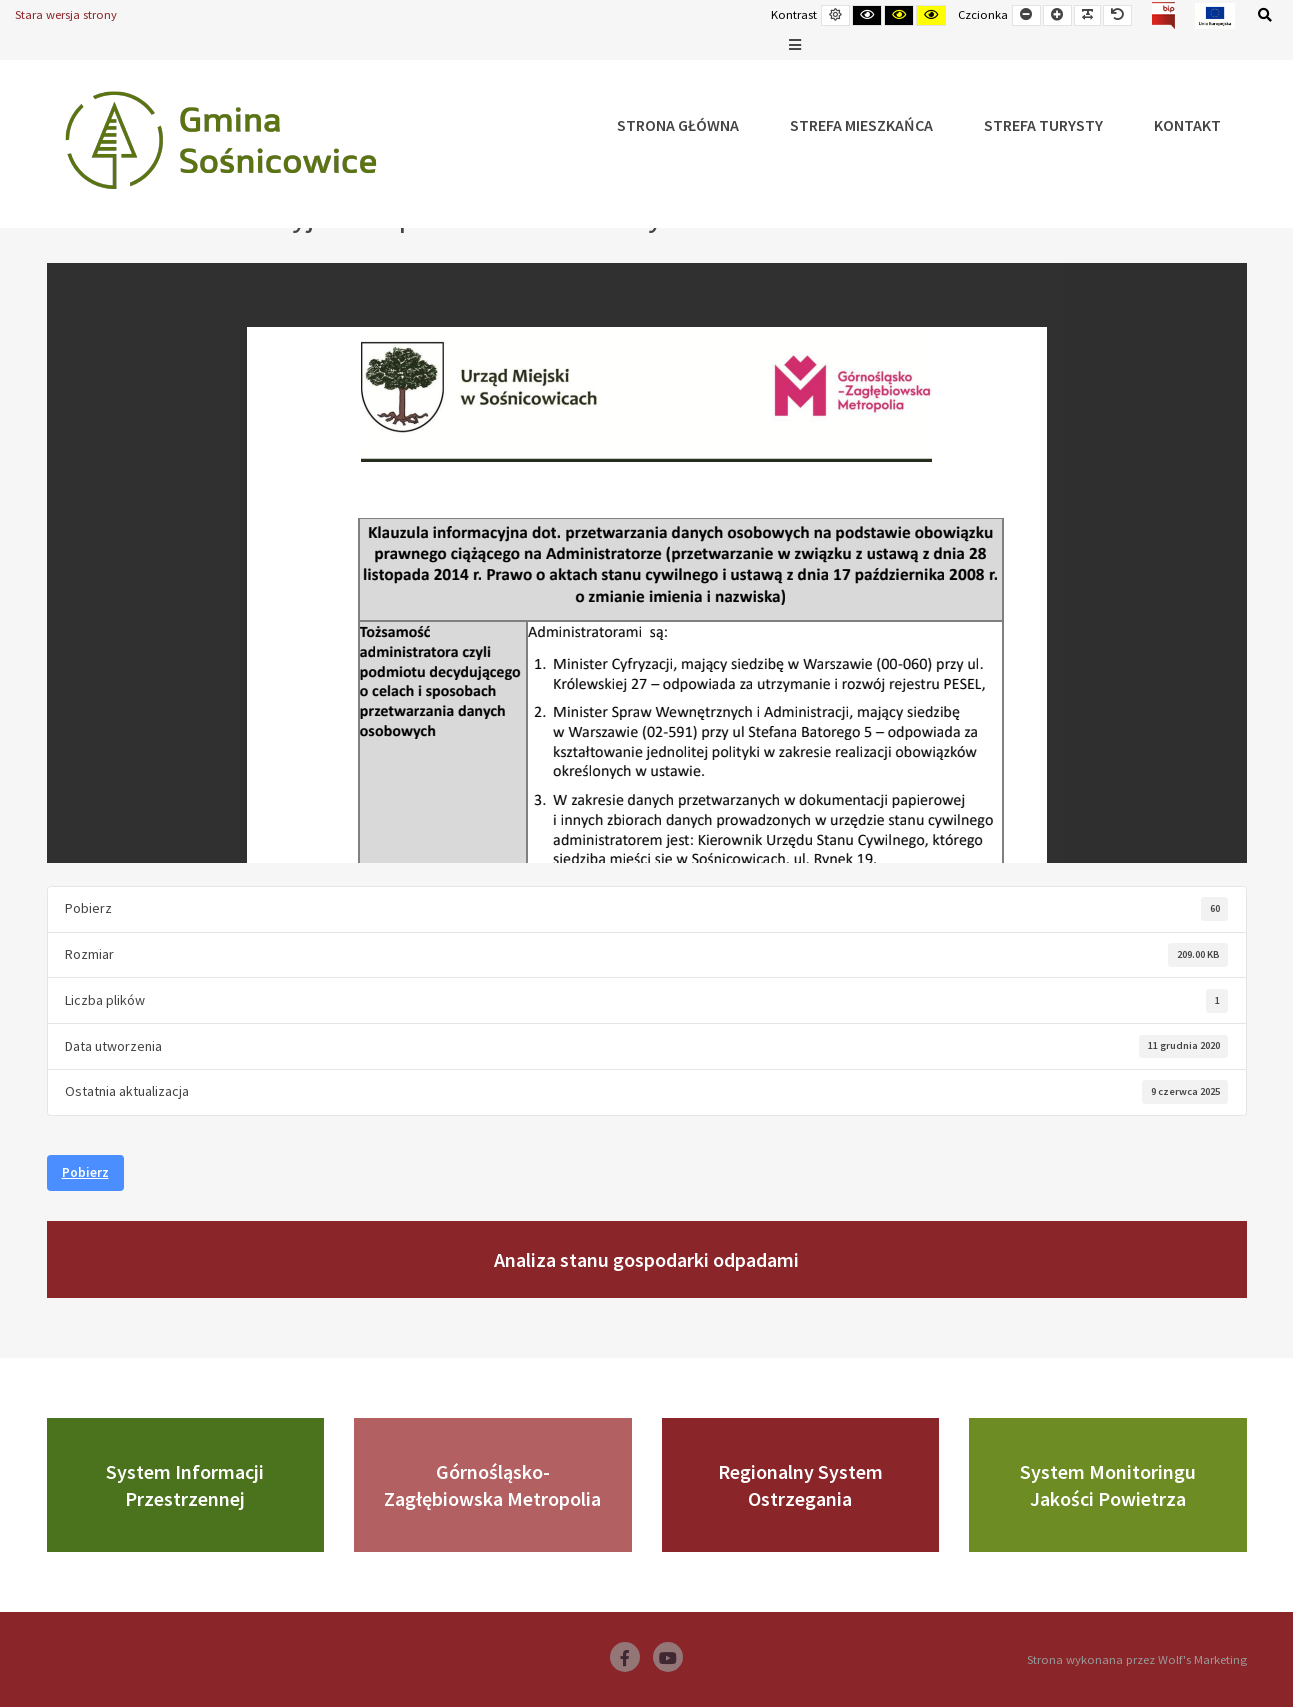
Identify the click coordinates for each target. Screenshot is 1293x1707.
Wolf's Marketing (1202, 1659)
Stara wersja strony (66, 14)
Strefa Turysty (1043, 125)
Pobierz (85, 1172)
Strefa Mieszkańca (861, 125)
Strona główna (678, 125)
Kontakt (1187, 125)
